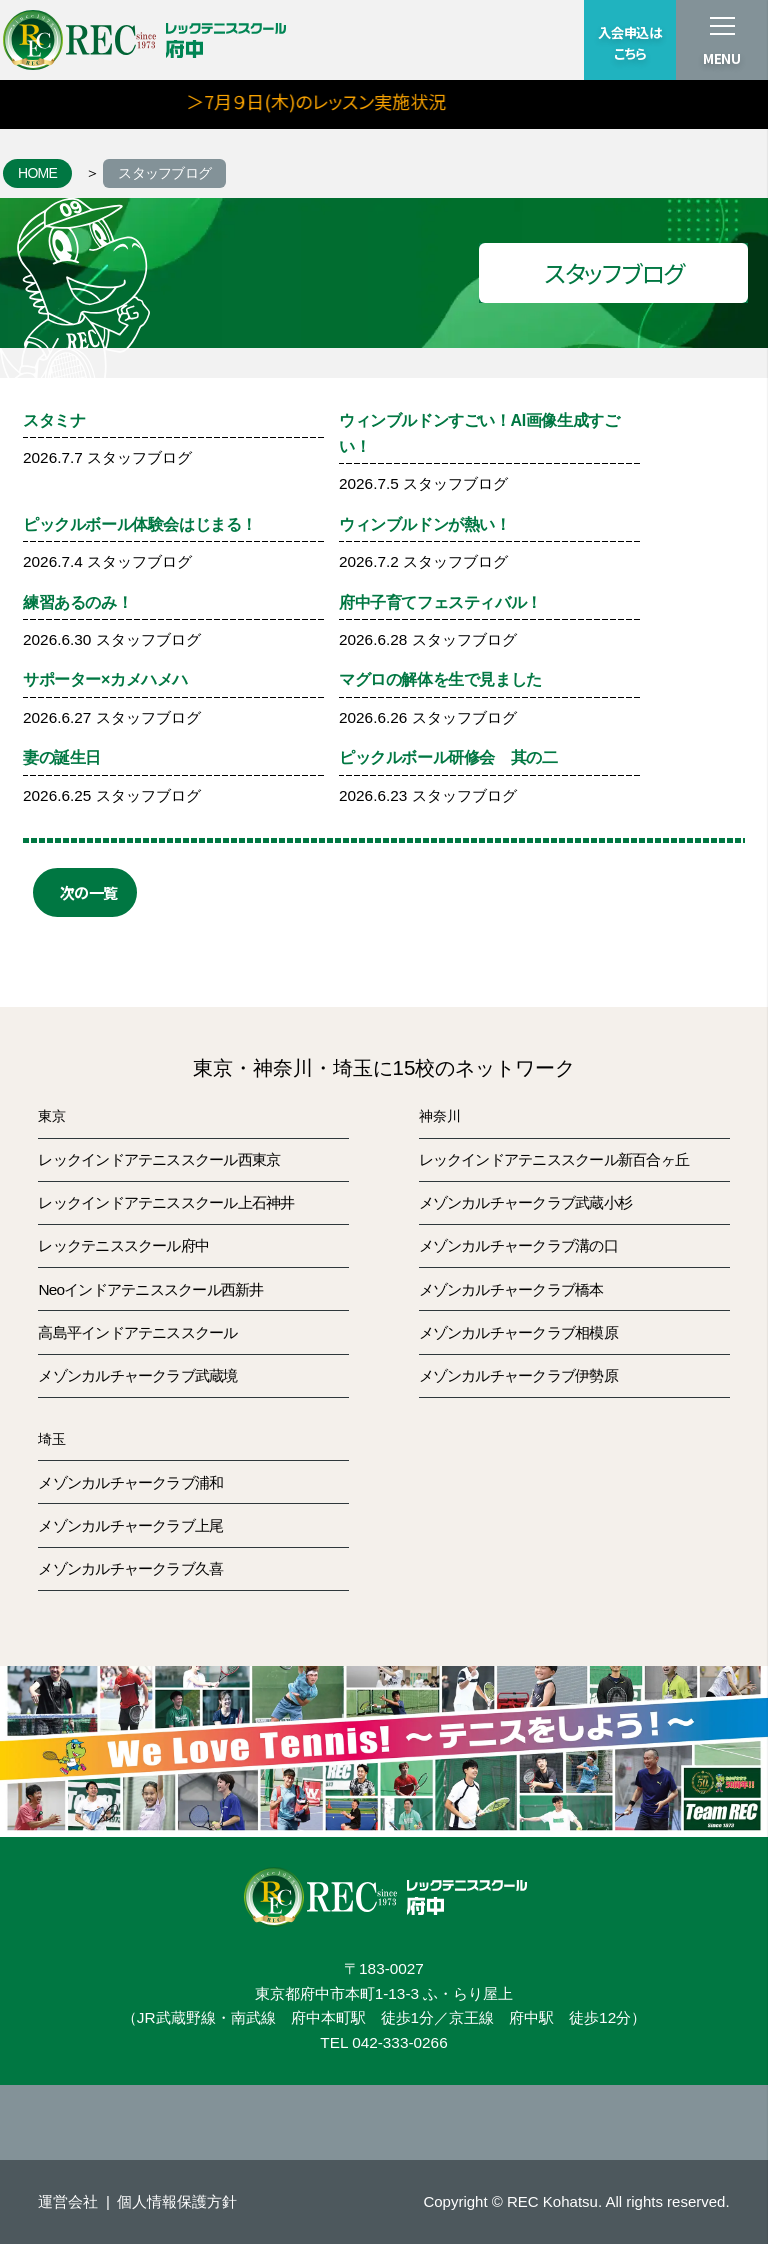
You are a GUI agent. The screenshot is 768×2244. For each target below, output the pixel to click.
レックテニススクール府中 (123, 1245)
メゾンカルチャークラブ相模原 (518, 1332)
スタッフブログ (164, 173)
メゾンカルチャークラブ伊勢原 (518, 1375)
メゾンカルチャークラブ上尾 (130, 1525)
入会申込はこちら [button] (629, 43)
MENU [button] (722, 58)
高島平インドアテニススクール (137, 1332)
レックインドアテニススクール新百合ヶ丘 (554, 1159)
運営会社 (68, 2201)
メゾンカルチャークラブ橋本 (511, 1289)
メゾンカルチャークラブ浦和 (130, 1482)
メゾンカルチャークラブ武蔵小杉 (526, 1202)
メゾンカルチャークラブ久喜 (130, 1568)
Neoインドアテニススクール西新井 (150, 1289)
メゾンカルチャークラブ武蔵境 (137, 1375)
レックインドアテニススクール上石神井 (166, 1202)
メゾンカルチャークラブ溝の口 (518, 1245)
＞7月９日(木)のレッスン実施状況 (357, 101)
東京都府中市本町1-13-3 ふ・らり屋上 (384, 1993)
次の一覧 (88, 892)
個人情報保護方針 (177, 2201)
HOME (37, 173)
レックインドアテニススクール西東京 (159, 1159)
